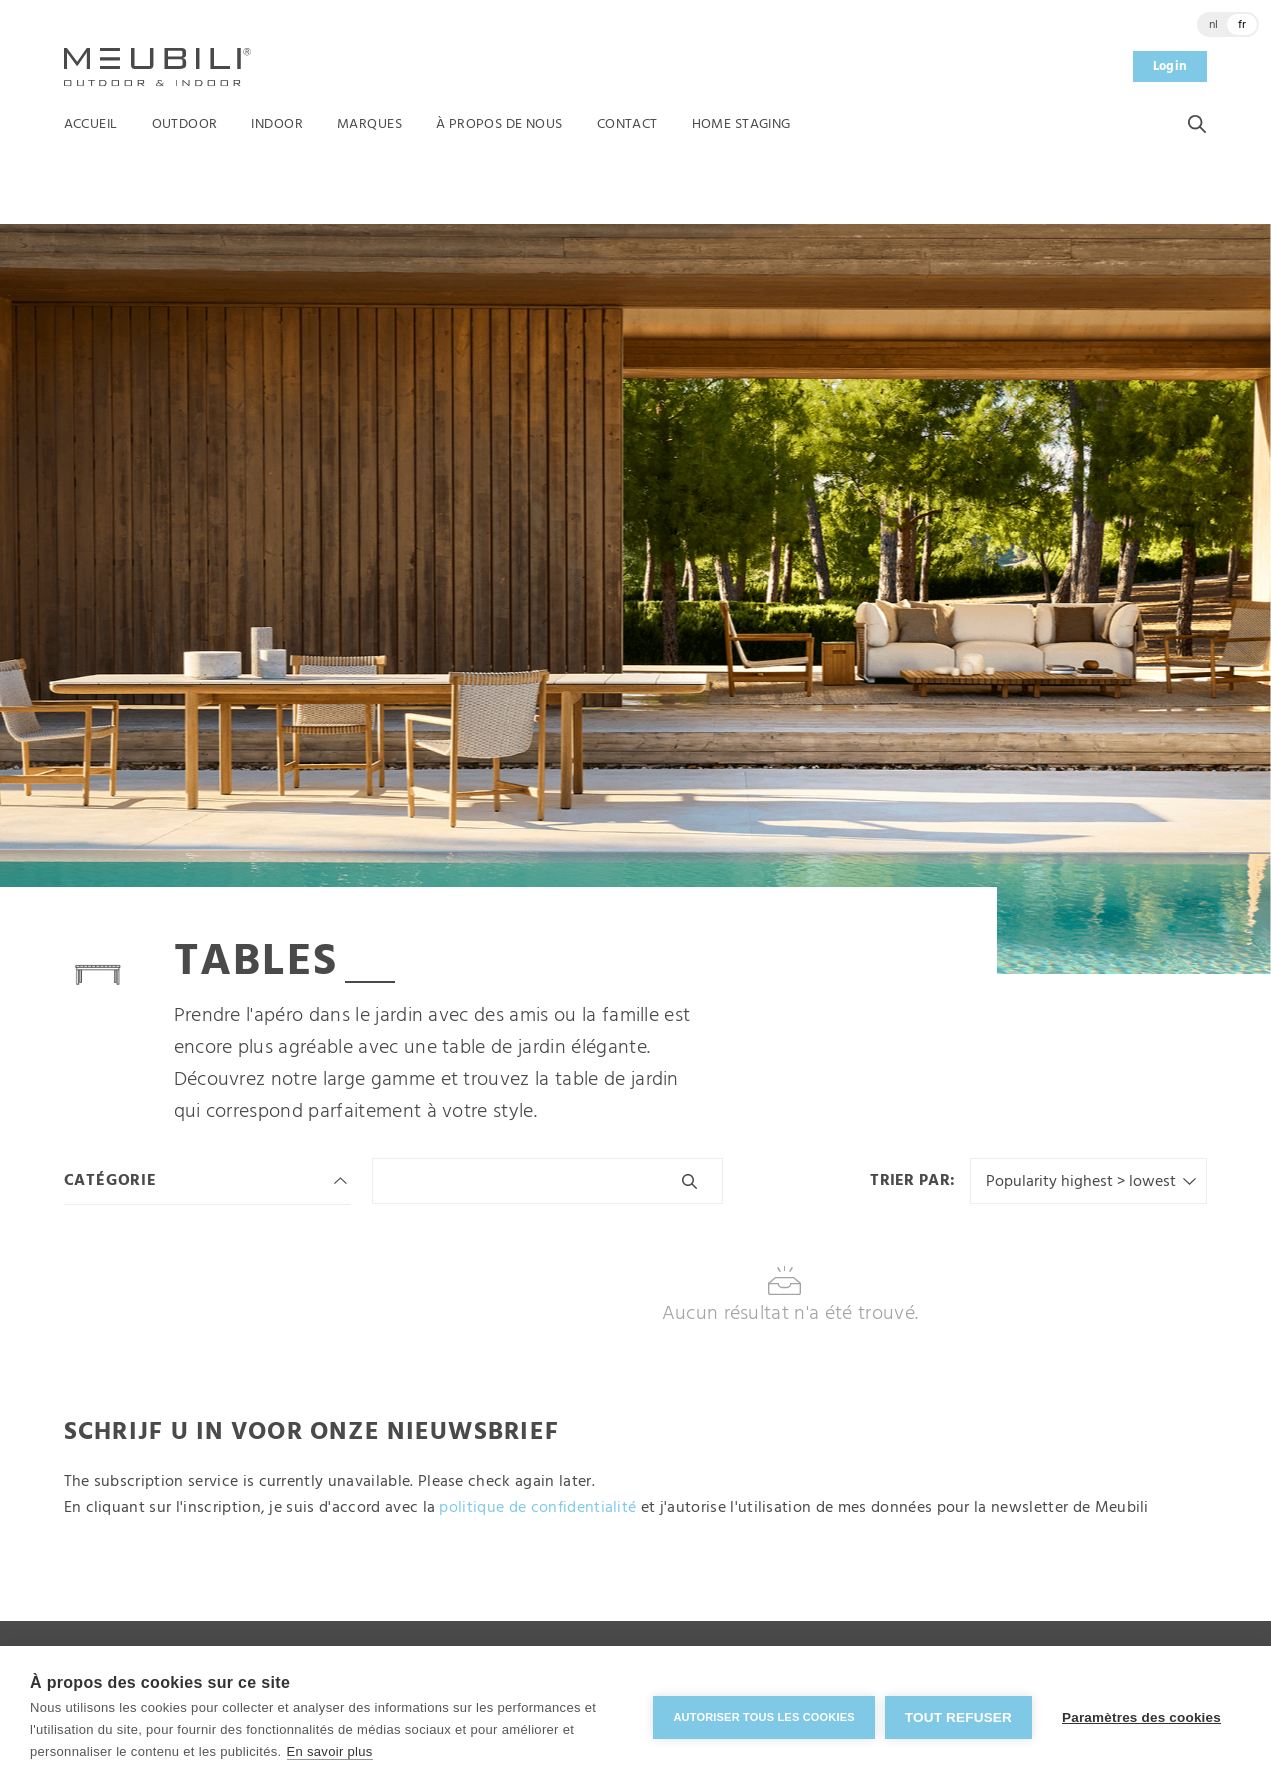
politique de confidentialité (537, 1508)
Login (1170, 66)
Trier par (910, 1181)
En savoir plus (330, 1751)
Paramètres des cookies (1141, 1717)
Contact (627, 124)
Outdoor (185, 124)
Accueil (91, 124)
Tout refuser (958, 1717)
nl (1214, 25)
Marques (369, 124)
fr (1242, 25)
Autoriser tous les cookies (763, 1717)
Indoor (277, 124)
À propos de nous (499, 124)
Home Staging (741, 124)
